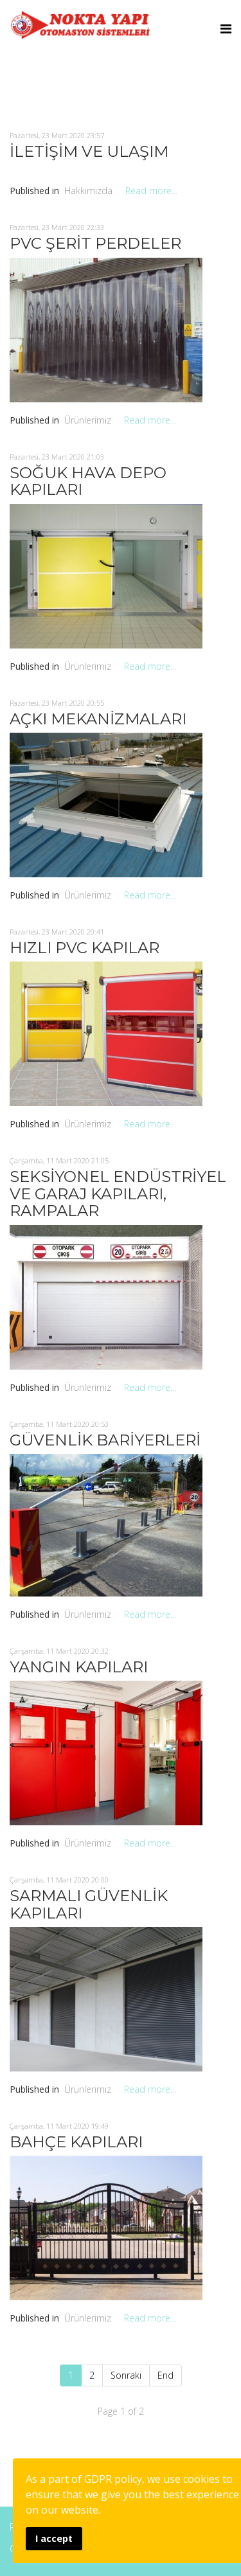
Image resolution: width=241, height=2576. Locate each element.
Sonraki (126, 2375)
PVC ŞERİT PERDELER (95, 243)
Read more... (151, 190)
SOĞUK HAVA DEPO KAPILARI (88, 481)
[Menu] (225, 28)
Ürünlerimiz (87, 420)
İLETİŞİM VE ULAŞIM (89, 151)
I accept (54, 2538)
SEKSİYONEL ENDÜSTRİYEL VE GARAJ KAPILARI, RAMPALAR (118, 1193)
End (165, 2375)
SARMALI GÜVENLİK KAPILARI (89, 1904)
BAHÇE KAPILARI (76, 2142)
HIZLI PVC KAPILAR (84, 947)
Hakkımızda (88, 190)
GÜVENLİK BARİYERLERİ (105, 1440)
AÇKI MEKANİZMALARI (98, 719)
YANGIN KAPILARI (79, 1667)
